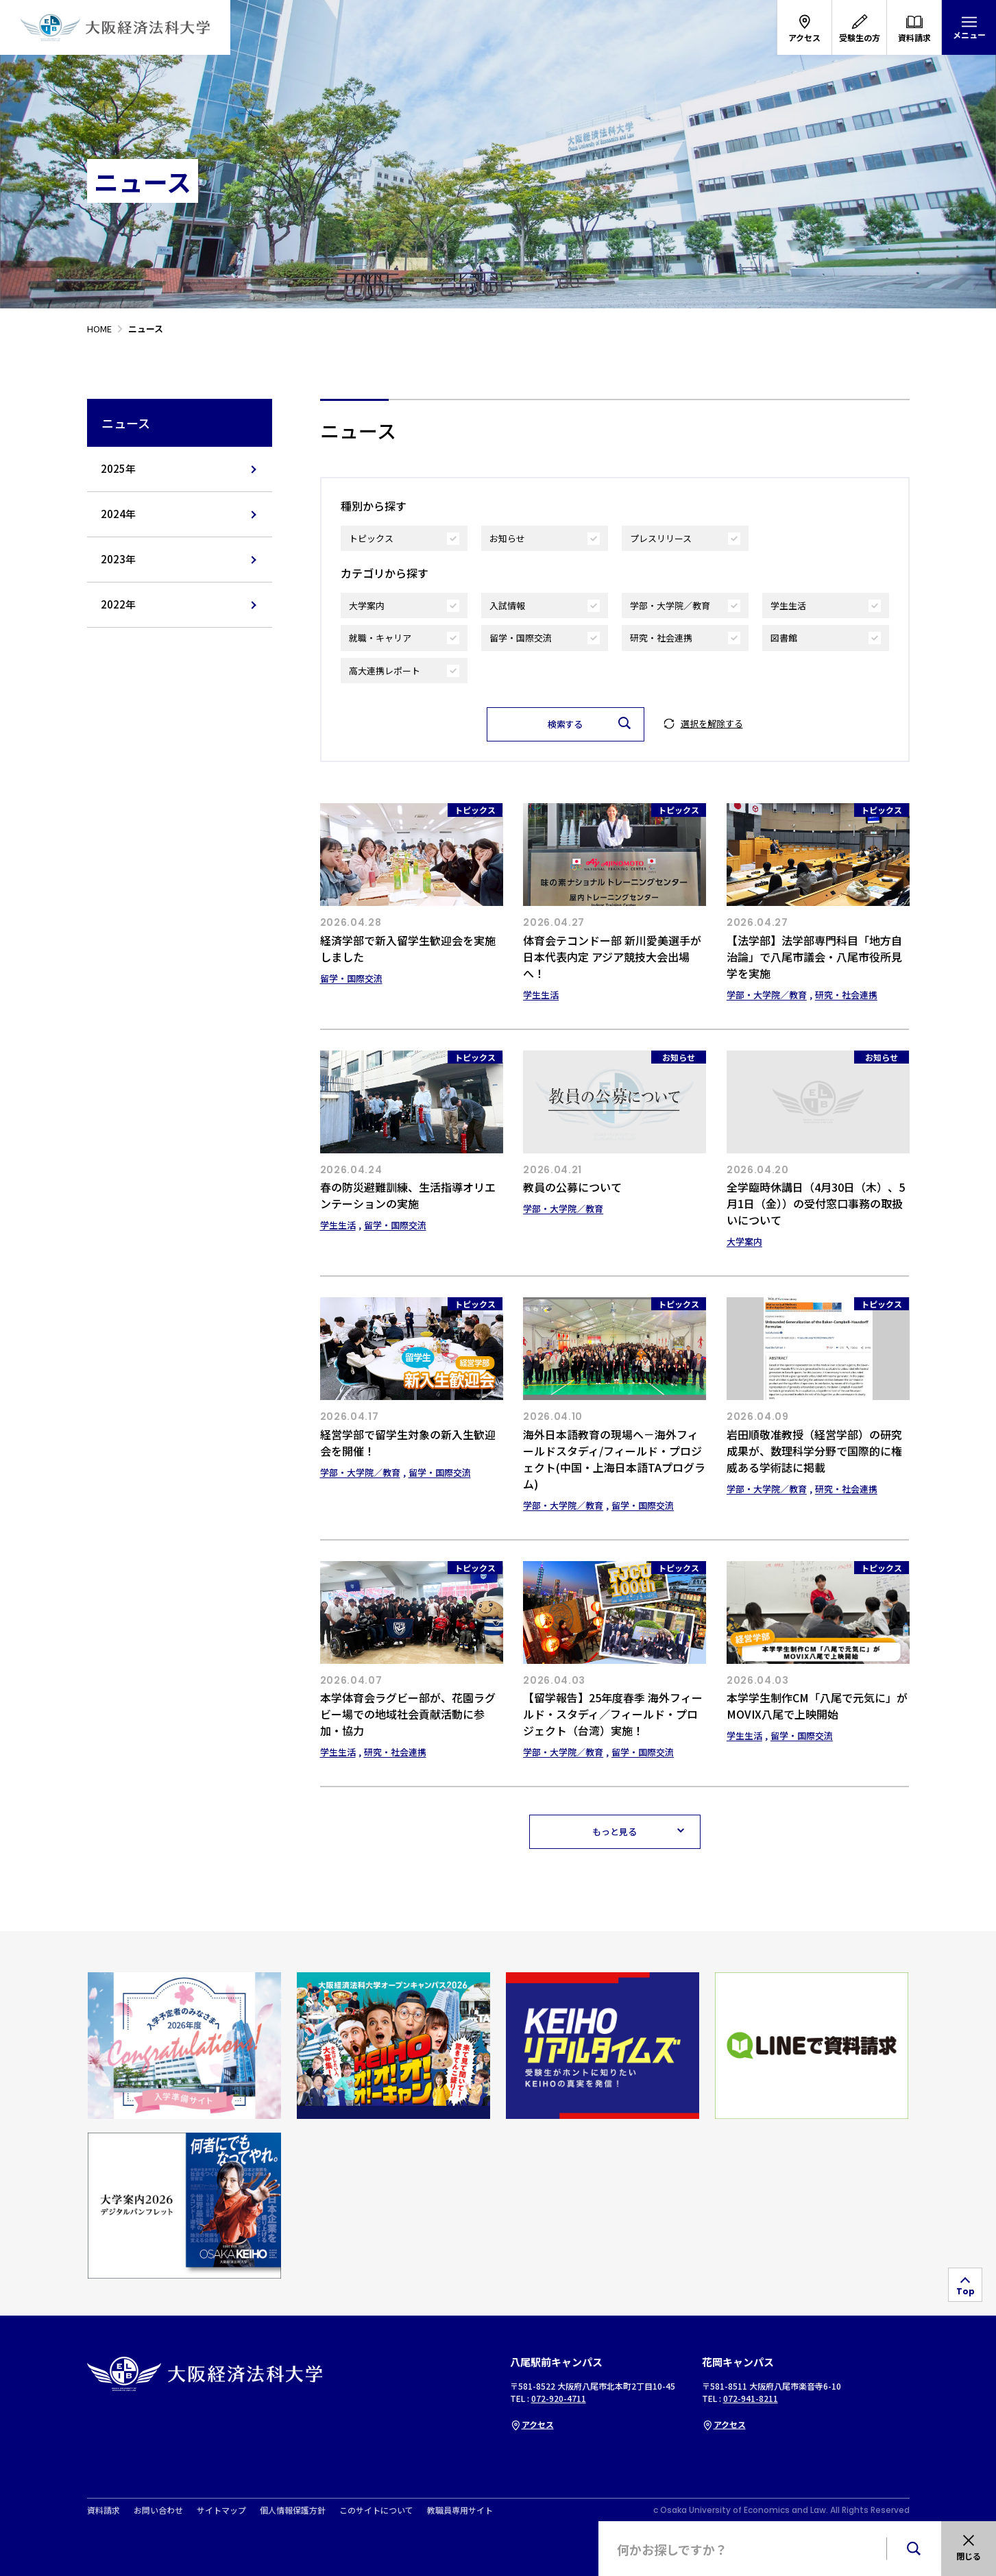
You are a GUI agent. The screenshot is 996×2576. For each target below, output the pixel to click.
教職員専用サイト (460, 2510)
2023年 (118, 559)
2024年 (118, 513)
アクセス (532, 2424)
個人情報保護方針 (293, 2510)
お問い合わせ (158, 2510)
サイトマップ (221, 2510)
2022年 (118, 604)
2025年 (118, 468)
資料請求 (103, 2510)
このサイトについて (376, 2510)
